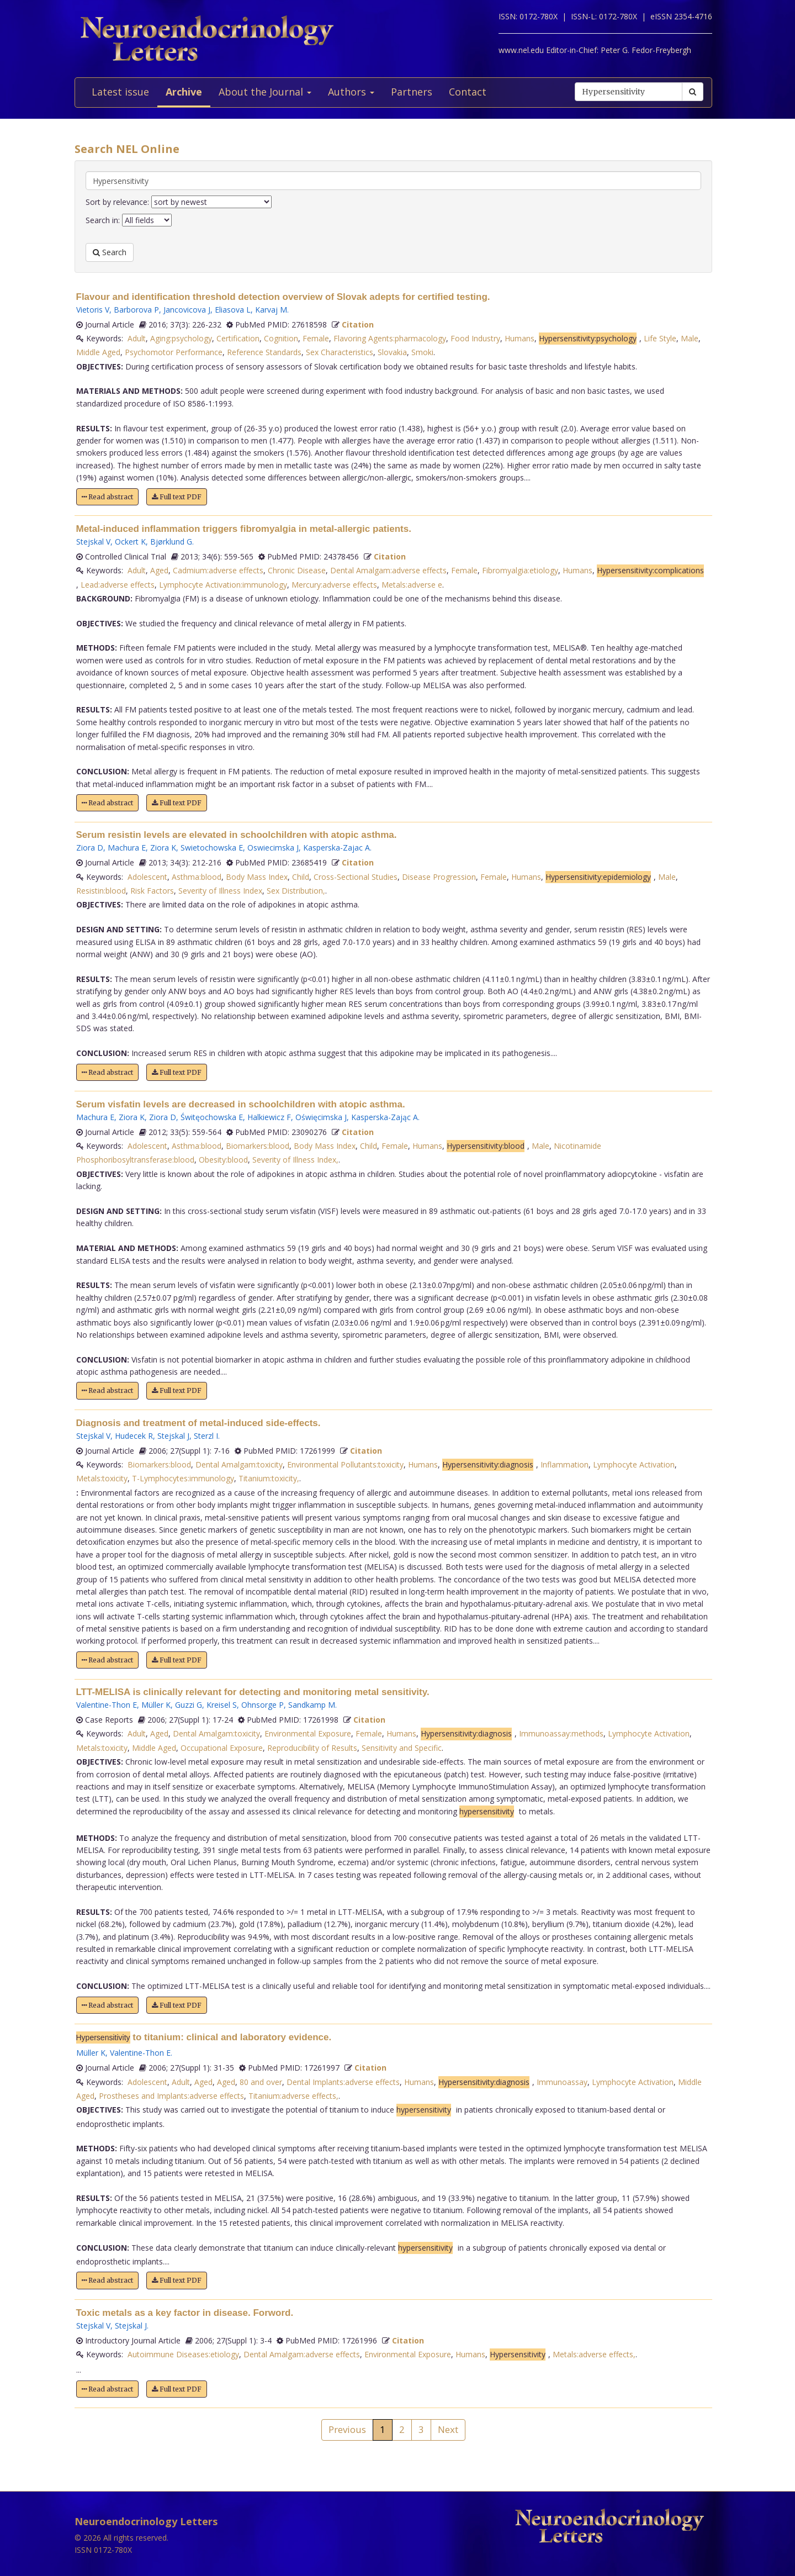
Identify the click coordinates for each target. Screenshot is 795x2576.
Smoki (422, 352)
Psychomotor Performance (173, 352)
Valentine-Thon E (106, 1704)
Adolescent (147, 877)
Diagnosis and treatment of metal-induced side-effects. (198, 1423)
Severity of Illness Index (220, 890)
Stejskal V (93, 541)
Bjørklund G (171, 541)
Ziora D (89, 847)
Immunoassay (562, 2082)
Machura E (127, 847)
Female (316, 338)
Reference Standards (264, 352)
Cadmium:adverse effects (218, 570)
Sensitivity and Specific (402, 1748)
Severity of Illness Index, (295, 1159)
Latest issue (120, 91)
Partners (411, 91)
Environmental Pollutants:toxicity (345, 1464)
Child (300, 877)
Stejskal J (173, 1435)
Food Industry (475, 338)
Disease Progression (439, 877)
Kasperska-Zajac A (336, 847)
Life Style (660, 338)
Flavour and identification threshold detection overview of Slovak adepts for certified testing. (283, 297)
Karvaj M (271, 309)
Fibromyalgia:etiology (520, 570)
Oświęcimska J (321, 1117)
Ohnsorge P (262, 1704)
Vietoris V (92, 309)
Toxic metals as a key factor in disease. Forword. (185, 2313)
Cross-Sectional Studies (356, 877)
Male (689, 338)
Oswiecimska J (273, 847)
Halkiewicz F (269, 1117)
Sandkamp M (311, 1704)
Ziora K (163, 847)
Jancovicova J (186, 309)
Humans (519, 338)
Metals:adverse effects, (594, 2354)
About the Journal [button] (265, 91)
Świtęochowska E (212, 1117)
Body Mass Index (257, 877)
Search (109, 252)
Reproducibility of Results (312, 1748)
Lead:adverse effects (118, 584)
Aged (159, 570)
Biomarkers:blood (257, 1146)
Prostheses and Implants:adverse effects (171, 2096)
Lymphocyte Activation (634, 1464)
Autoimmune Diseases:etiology (183, 2354)
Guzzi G (188, 1704)
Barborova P (136, 309)
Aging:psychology (181, 338)
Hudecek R (134, 1435)
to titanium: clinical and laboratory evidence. (204, 2037)
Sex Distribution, (296, 890)
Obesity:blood (223, 1159)
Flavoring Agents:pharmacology (389, 338)
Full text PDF (177, 497)
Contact (467, 91)
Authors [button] (351, 91)
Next (448, 2429)
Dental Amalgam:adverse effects (388, 570)
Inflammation (564, 1464)
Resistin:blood (101, 890)
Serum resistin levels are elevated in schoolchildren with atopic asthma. (236, 835)
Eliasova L (233, 309)
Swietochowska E (212, 847)
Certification (237, 338)
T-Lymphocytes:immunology (183, 1478)
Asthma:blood (196, 877)
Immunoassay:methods (561, 1733)
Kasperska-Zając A (384, 1117)
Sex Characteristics (339, 352)
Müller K (156, 1704)
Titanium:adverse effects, (293, 2096)
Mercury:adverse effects (334, 584)
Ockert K (130, 541)
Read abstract (107, 497)
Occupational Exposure (222, 1748)
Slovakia (392, 352)
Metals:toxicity (102, 1478)
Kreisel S (221, 1704)
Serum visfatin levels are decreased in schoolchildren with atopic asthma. (240, 1104)
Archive (184, 91)
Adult (137, 338)
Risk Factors (152, 890)
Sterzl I (206, 1435)
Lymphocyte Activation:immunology (223, 584)
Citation (358, 324)
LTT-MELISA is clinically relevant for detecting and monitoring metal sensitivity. (253, 1692)
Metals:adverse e (411, 584)
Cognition (281, 338)
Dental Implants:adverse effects (343, 2082)
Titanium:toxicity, (269, 1478)
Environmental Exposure (307, 1733)
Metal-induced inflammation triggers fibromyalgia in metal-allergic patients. (243, 529)
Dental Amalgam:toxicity (239, 1464)
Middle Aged (98, 352)
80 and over (261, 2082)
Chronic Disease (297, 570)
